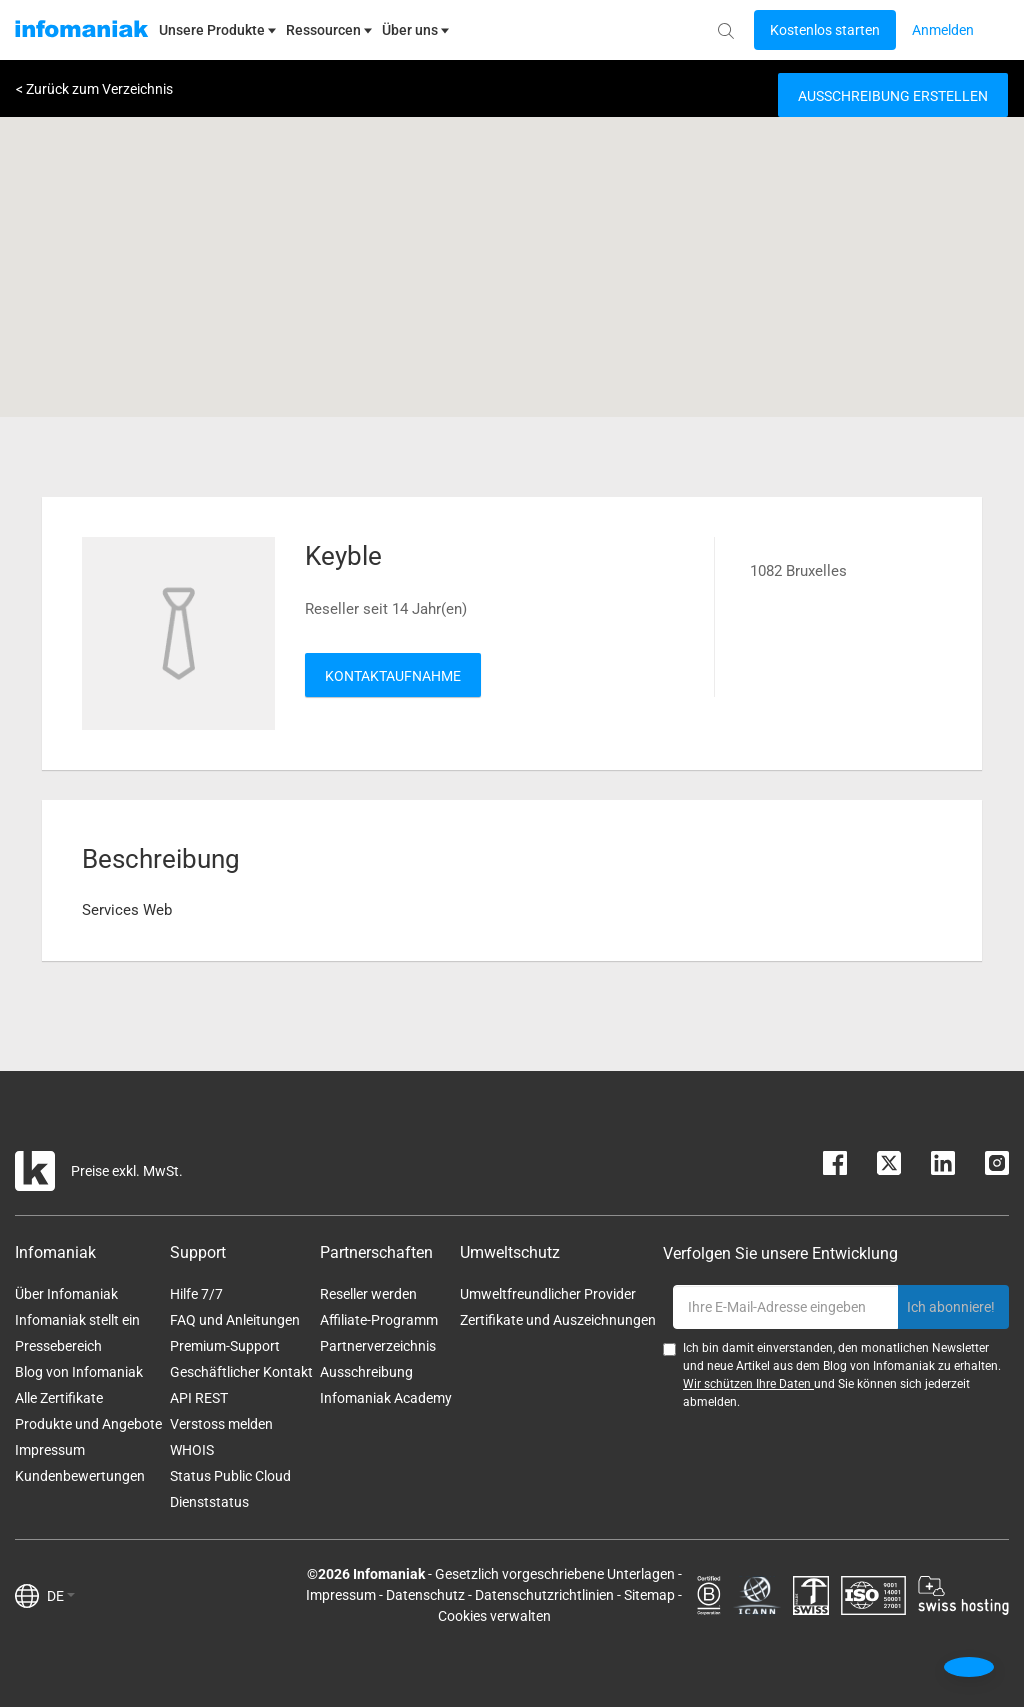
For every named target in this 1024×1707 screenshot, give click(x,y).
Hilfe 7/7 (196, 1294)
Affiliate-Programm (379, 1320)
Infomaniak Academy (386, 1398)
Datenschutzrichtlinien (544, 1595)
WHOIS (192, 1450)
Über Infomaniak (66, 1294)
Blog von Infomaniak (79, 1372)
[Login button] (825, 30)
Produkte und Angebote (88, 1424)
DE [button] (61, 1596)
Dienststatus (209, 1502)
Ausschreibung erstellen (893, 96)
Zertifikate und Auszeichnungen (558, 1320)
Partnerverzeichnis (378, 1346)
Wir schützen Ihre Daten (748, 1384)
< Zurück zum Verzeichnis (94, 89)
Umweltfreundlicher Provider (548, 1294)
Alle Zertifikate (59, 1398)
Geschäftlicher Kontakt (241, 1372)
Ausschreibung (366, 1372)
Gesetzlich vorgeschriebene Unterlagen (555, 1574)
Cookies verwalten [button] (494, 1616)
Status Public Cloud (230, 1476)
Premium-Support (225, 1346)
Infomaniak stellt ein (77, 1320)
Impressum (50, 1450)
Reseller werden (368, 1294)
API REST (199, 1398)
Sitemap (649, 1595)
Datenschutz (425, 1595)
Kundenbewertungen (80, 1476)
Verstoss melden (221, 1424)
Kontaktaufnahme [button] (393, 676)
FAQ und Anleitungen (235, 1320)
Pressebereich (58, 1346)
